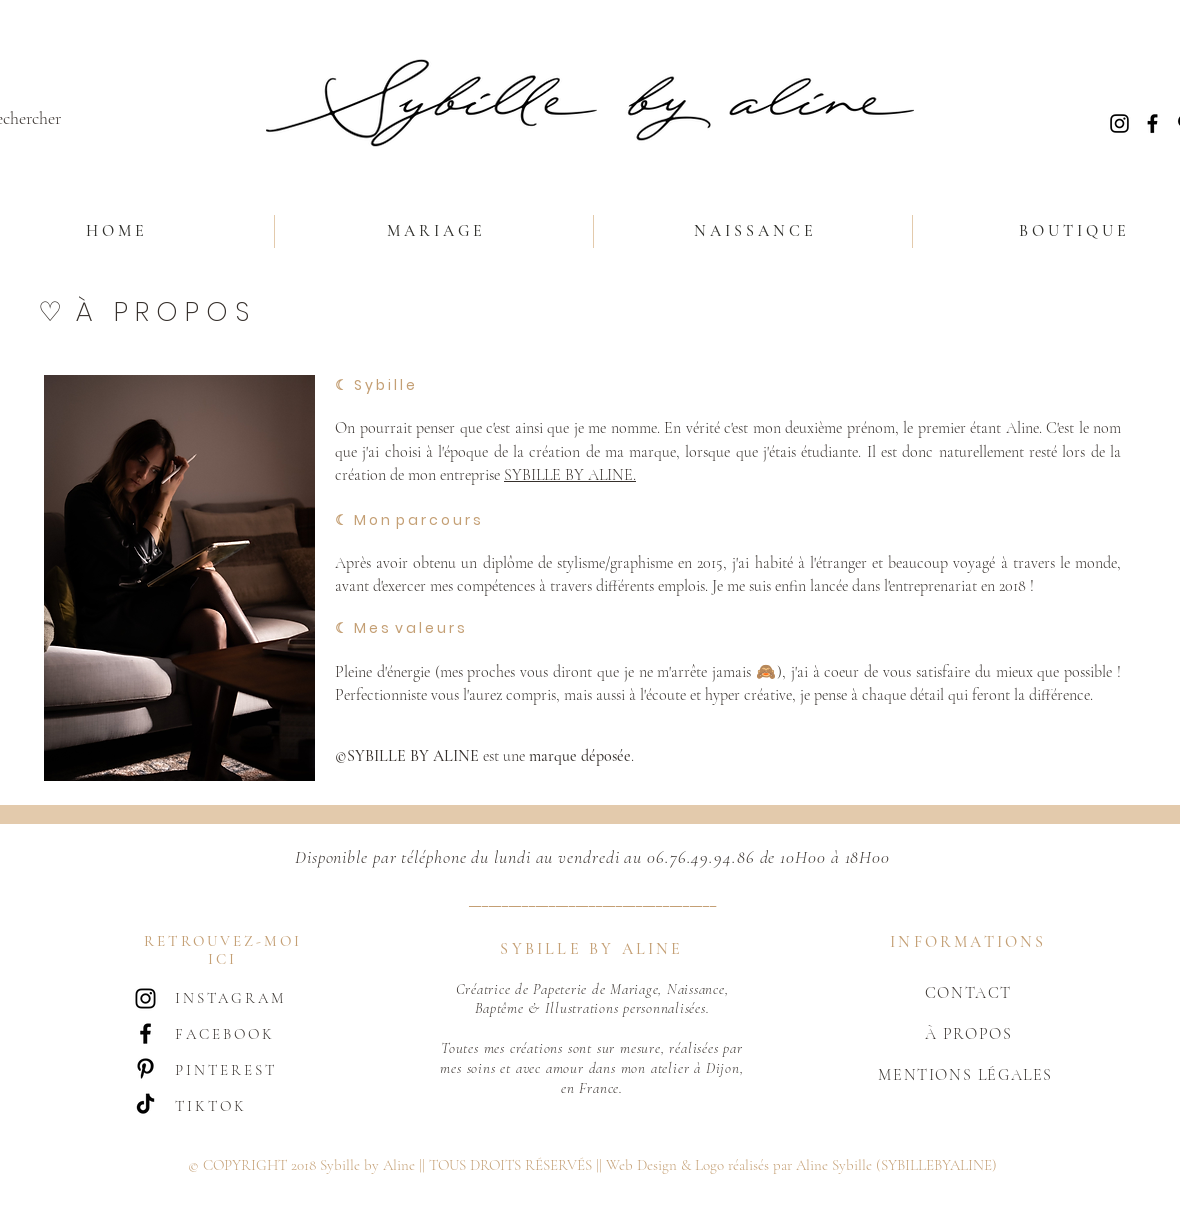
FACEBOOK (225, 1034)
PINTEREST (226, 1070)
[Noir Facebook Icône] (1152, 123)
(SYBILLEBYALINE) (936, 1165)
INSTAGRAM (230, 998)
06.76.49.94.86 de (711, 857)
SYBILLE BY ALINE (568, 475)
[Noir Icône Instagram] (1119, 123)
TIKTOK (211, 1106)
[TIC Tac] (145, 1103)
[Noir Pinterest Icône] (145, 1068)
